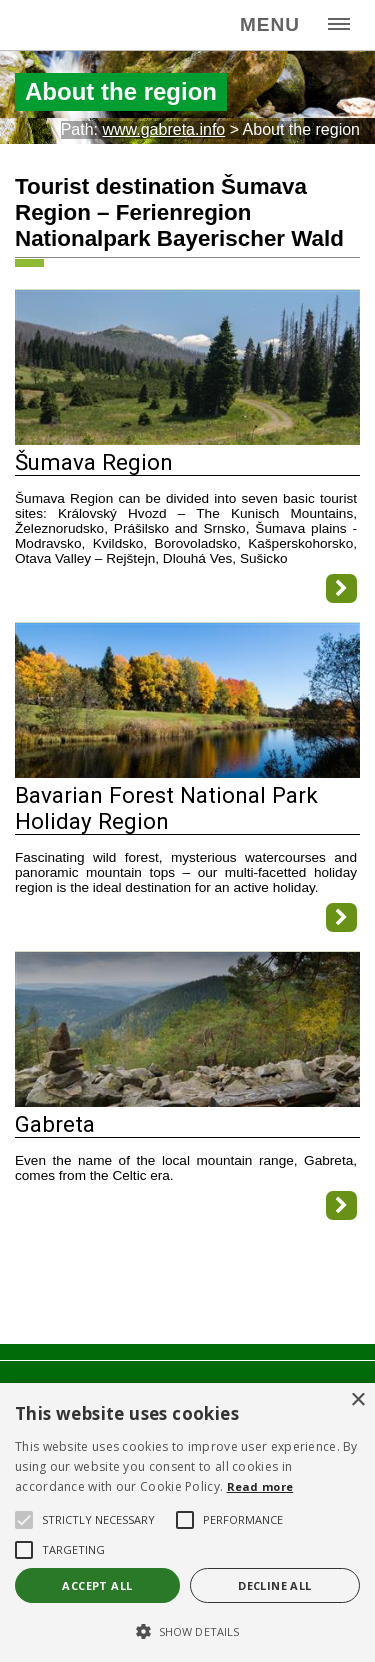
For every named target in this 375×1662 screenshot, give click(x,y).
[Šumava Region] (187, 439)
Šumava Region (94, 462)
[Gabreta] (187, 1101)
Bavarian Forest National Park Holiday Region (166, 808)
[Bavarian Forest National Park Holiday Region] (187, 772)
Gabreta (55, 1124)
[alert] (187, 1522)
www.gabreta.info (163, 129)
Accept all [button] (97, 1585)
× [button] (357, 1400)
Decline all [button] (274, 1585)
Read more (260, 1486)
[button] (187, 1630)
